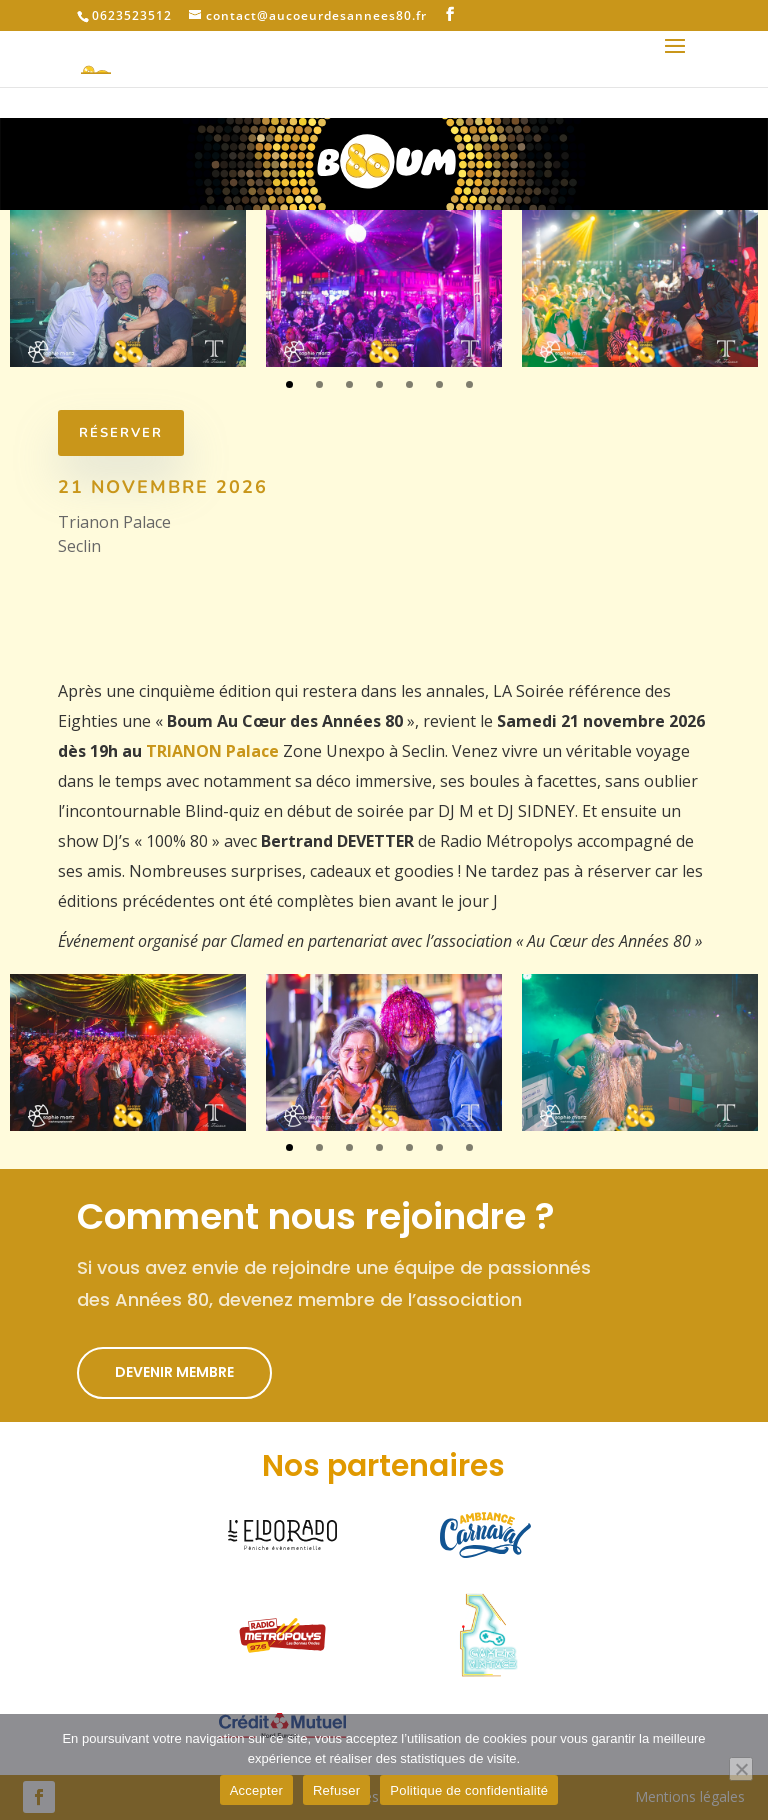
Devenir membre (174, 1372)
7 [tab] (469, 384)
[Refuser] (741, 1769)
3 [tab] (349, 384)
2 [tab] (319, 384)
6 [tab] (439, 384)
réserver (111, 433)
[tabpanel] (128, 288)
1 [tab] (289, 384)
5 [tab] (409, 384)
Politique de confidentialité (469, 1790)
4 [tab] (379, 384)
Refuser (336, 1790)
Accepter (256, 1790)
